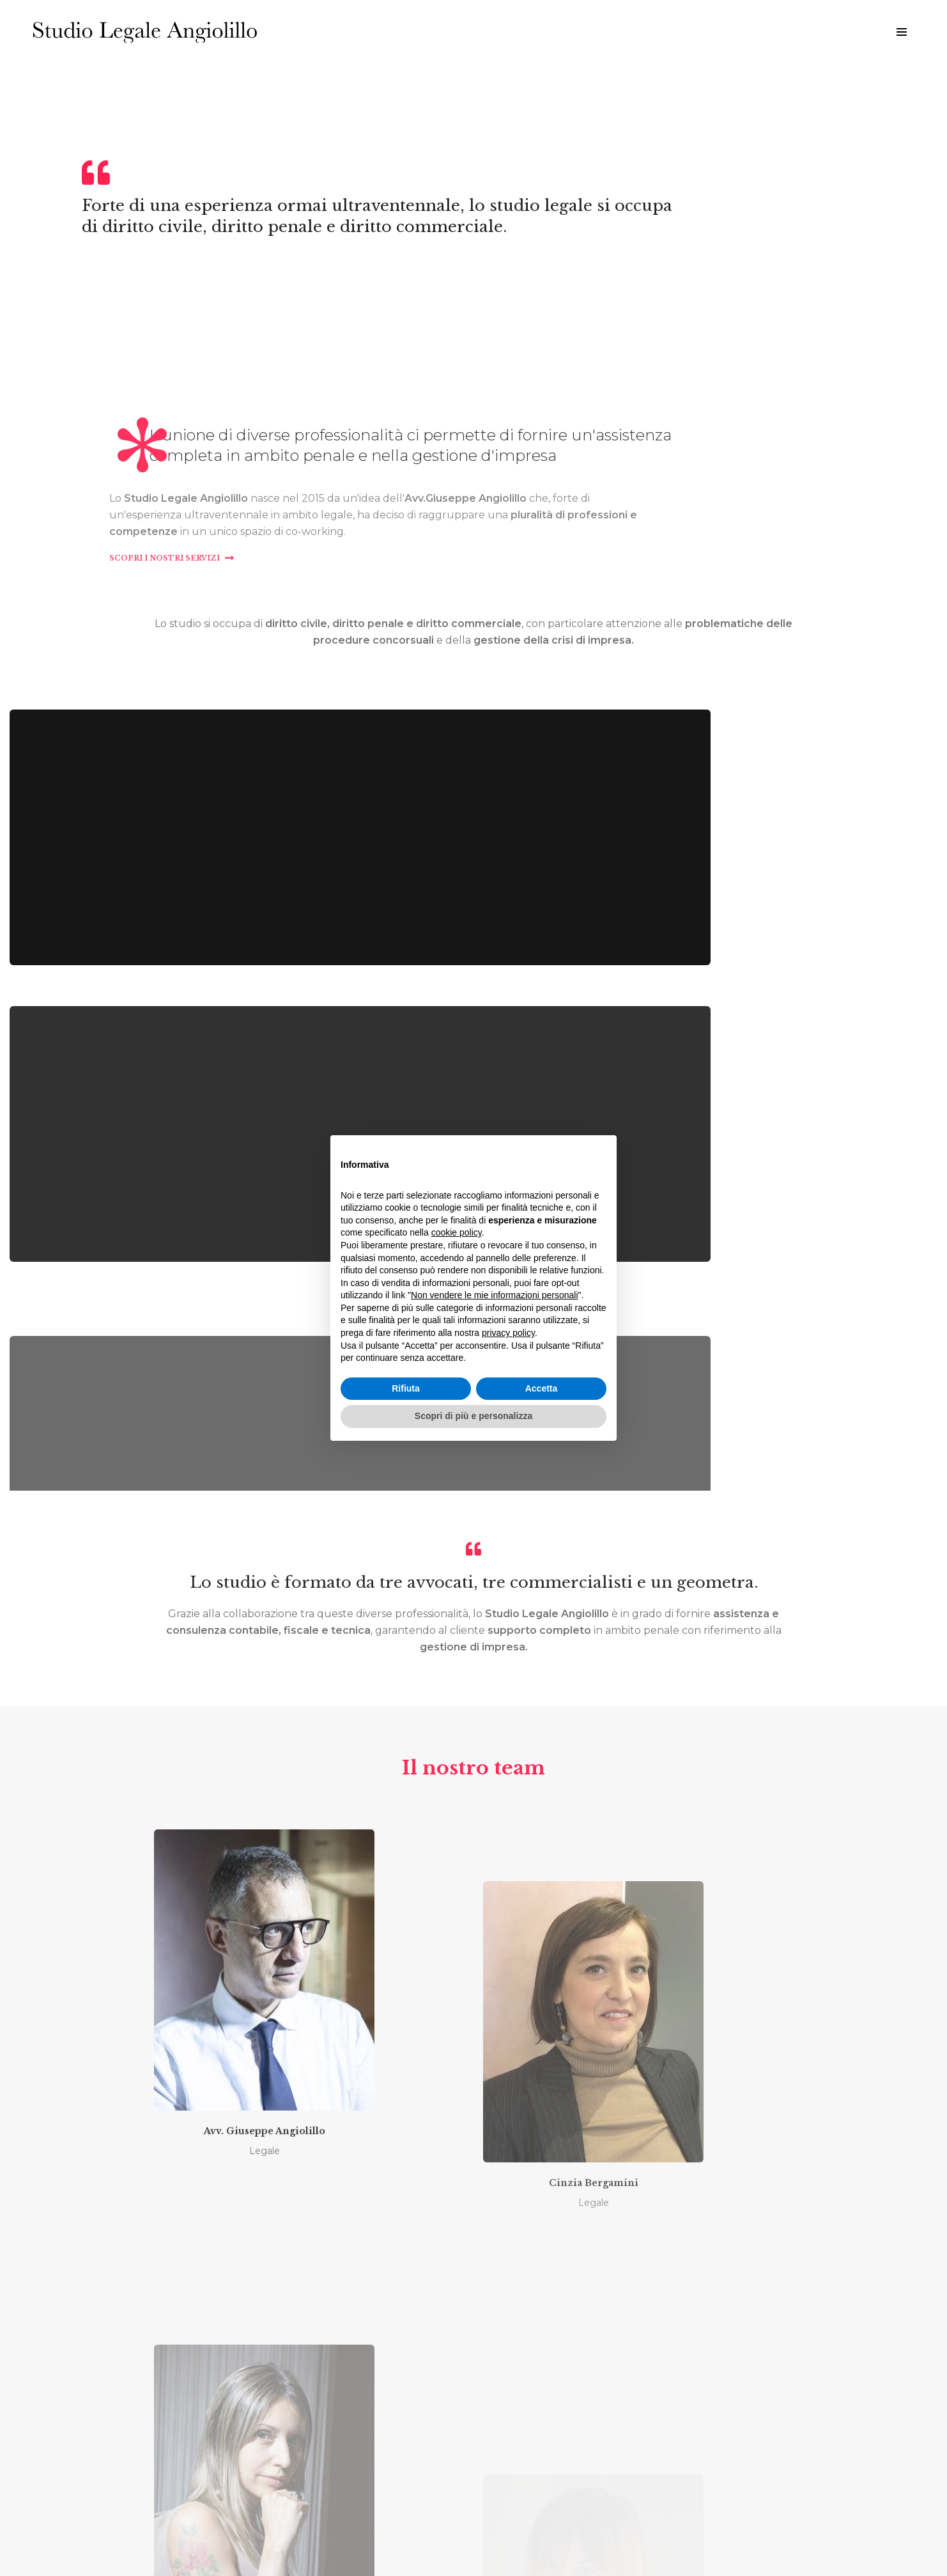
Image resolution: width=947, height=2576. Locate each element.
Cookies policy (486, 2537)
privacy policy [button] (508, 1338)
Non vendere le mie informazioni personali (494, 1300)
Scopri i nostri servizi (545, 662)
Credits (531, 2537)
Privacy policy (429, 2537)
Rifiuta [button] (406, 1393)
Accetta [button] (541, 1393)
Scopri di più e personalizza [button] (473, 1421)
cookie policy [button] (456, 1237)
